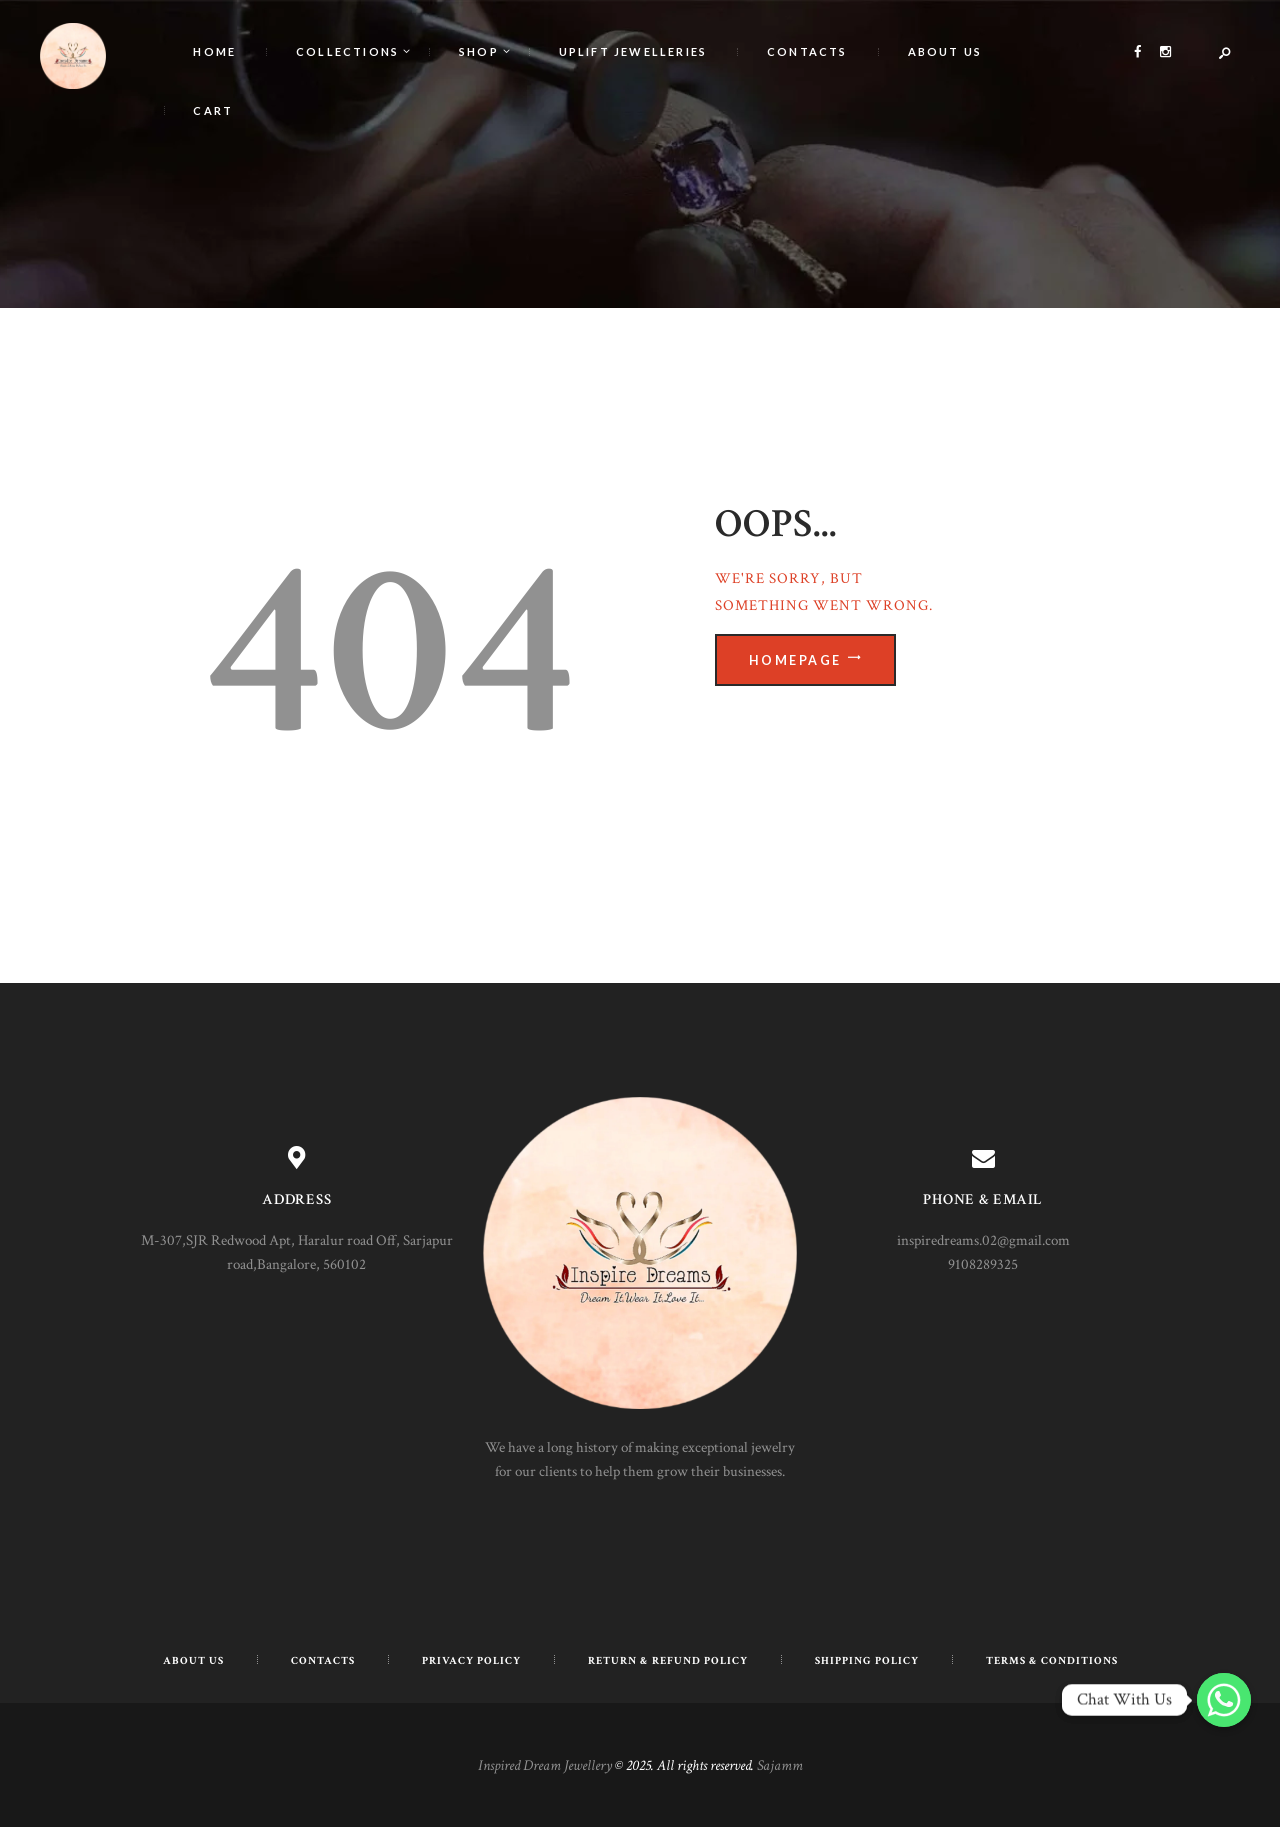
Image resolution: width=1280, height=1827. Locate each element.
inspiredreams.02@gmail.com (983, 1240)
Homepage (795, 659)
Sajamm (780, 1765)
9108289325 (983, 1264)
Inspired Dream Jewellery (545, 1765)
